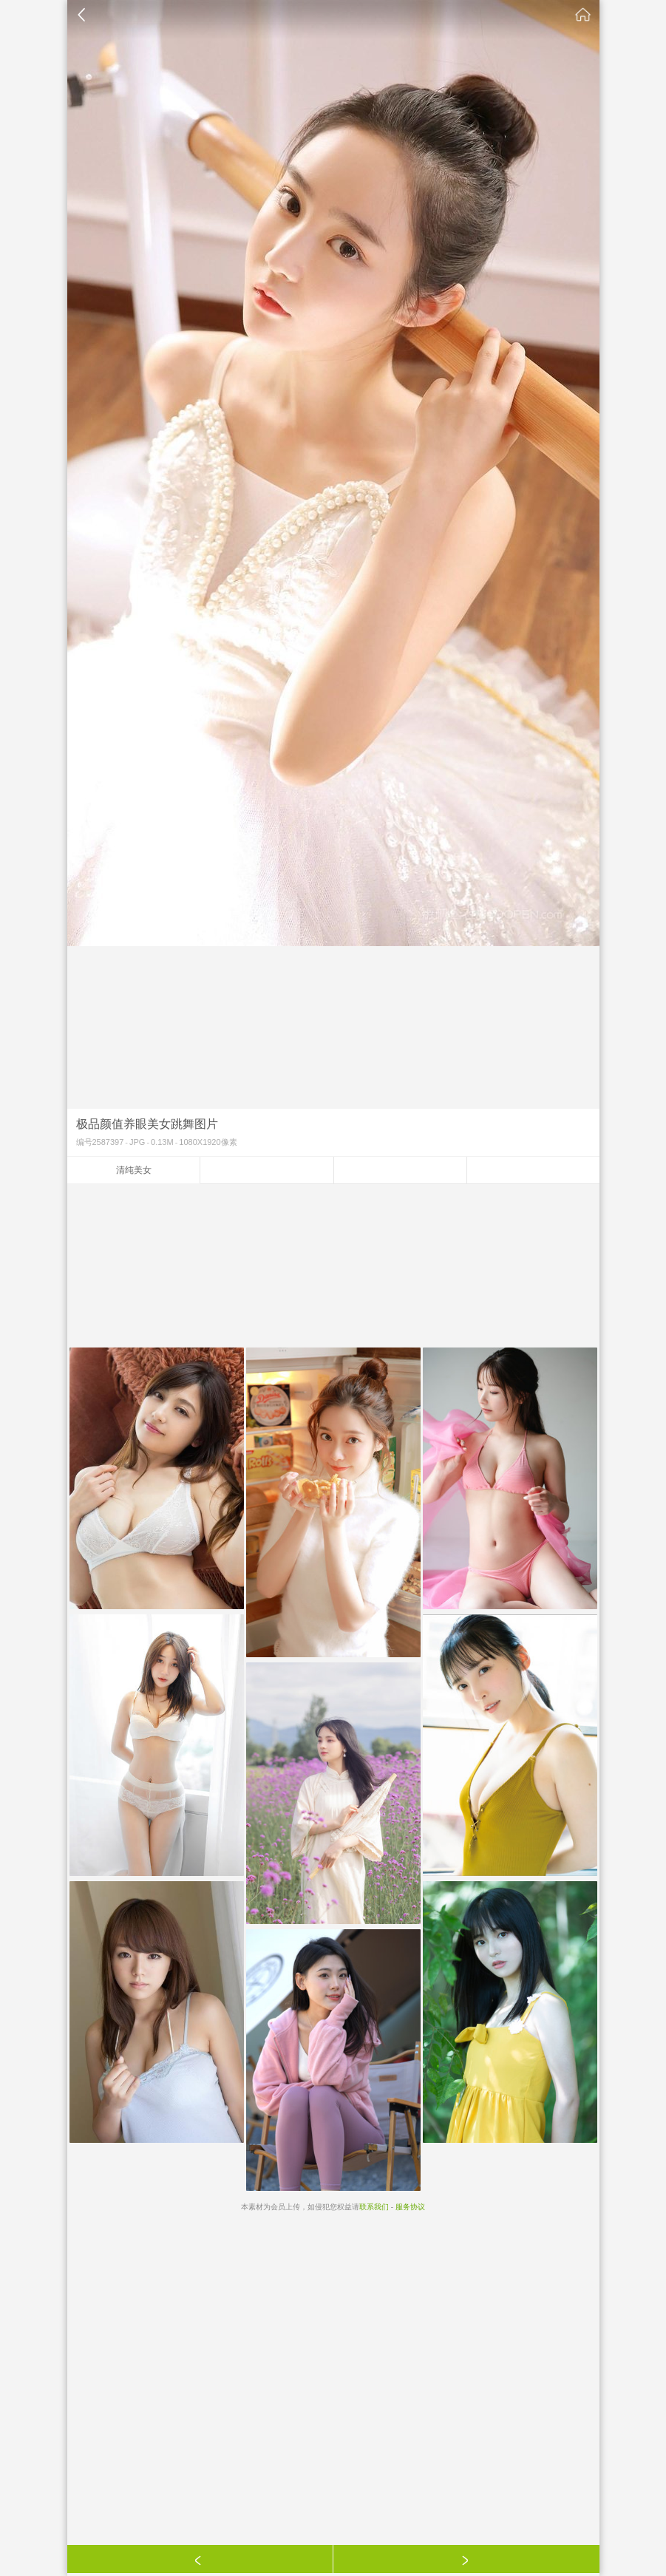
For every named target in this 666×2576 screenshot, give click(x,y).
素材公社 (583, 15)
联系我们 (374, 2207)
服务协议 (410, 2207)
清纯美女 (134, 1170)
